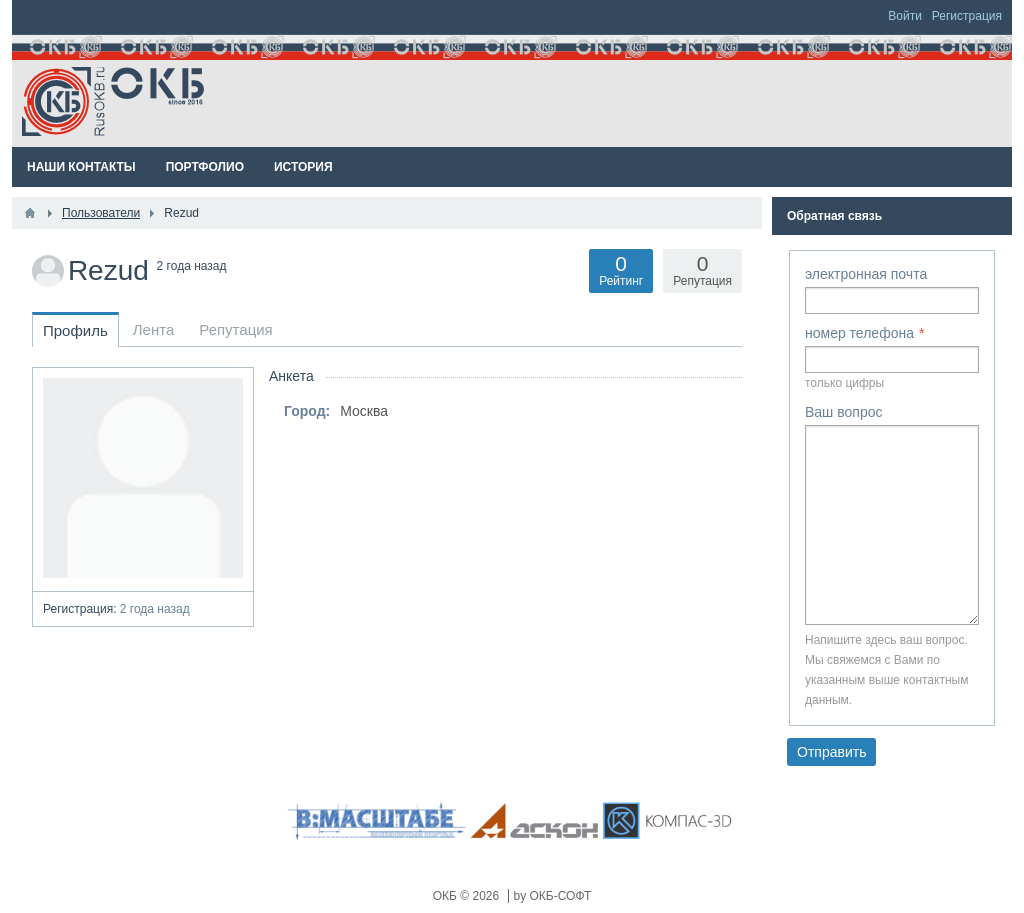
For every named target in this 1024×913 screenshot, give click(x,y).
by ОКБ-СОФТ (553, 896)
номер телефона (859, 333)
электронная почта (866, 274)
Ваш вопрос (843, 412)
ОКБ (447, 896)
